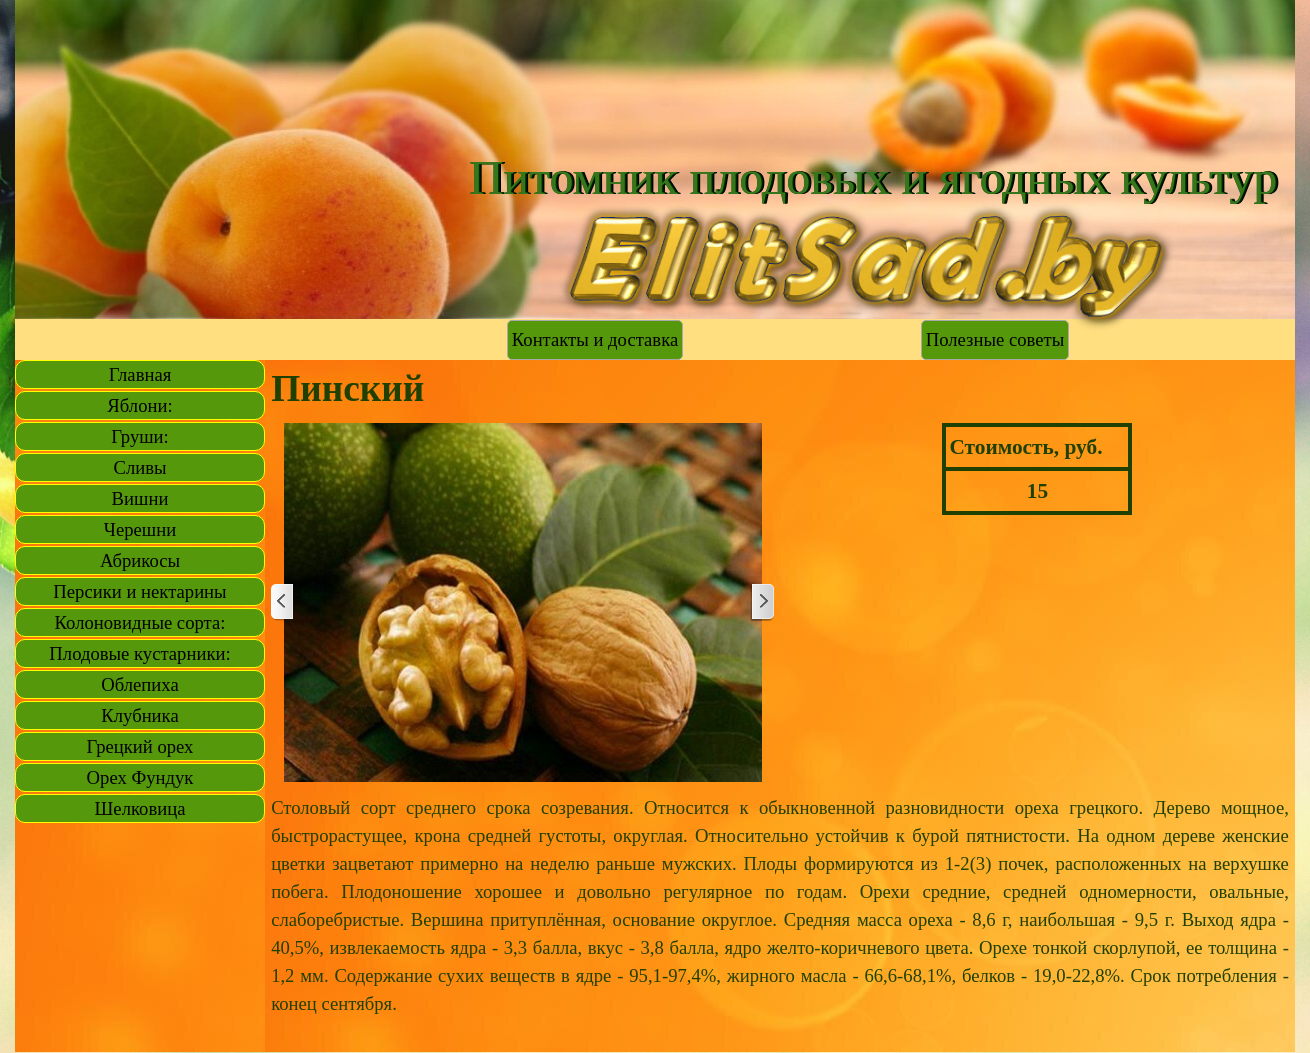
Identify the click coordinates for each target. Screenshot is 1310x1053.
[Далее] (762, 602)
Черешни (140, 529)
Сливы (139, 467)
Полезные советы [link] (995, 339)
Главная (140, 374)
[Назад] (283, 602)
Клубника (139, 715)
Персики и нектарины (139, 591)
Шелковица (140, 808)
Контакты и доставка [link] (595, 339)
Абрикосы (140, 560)
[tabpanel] (780, 920)
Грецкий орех (140, 746)
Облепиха (139, 684)
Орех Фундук (140, 777)
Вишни (140, 498)
